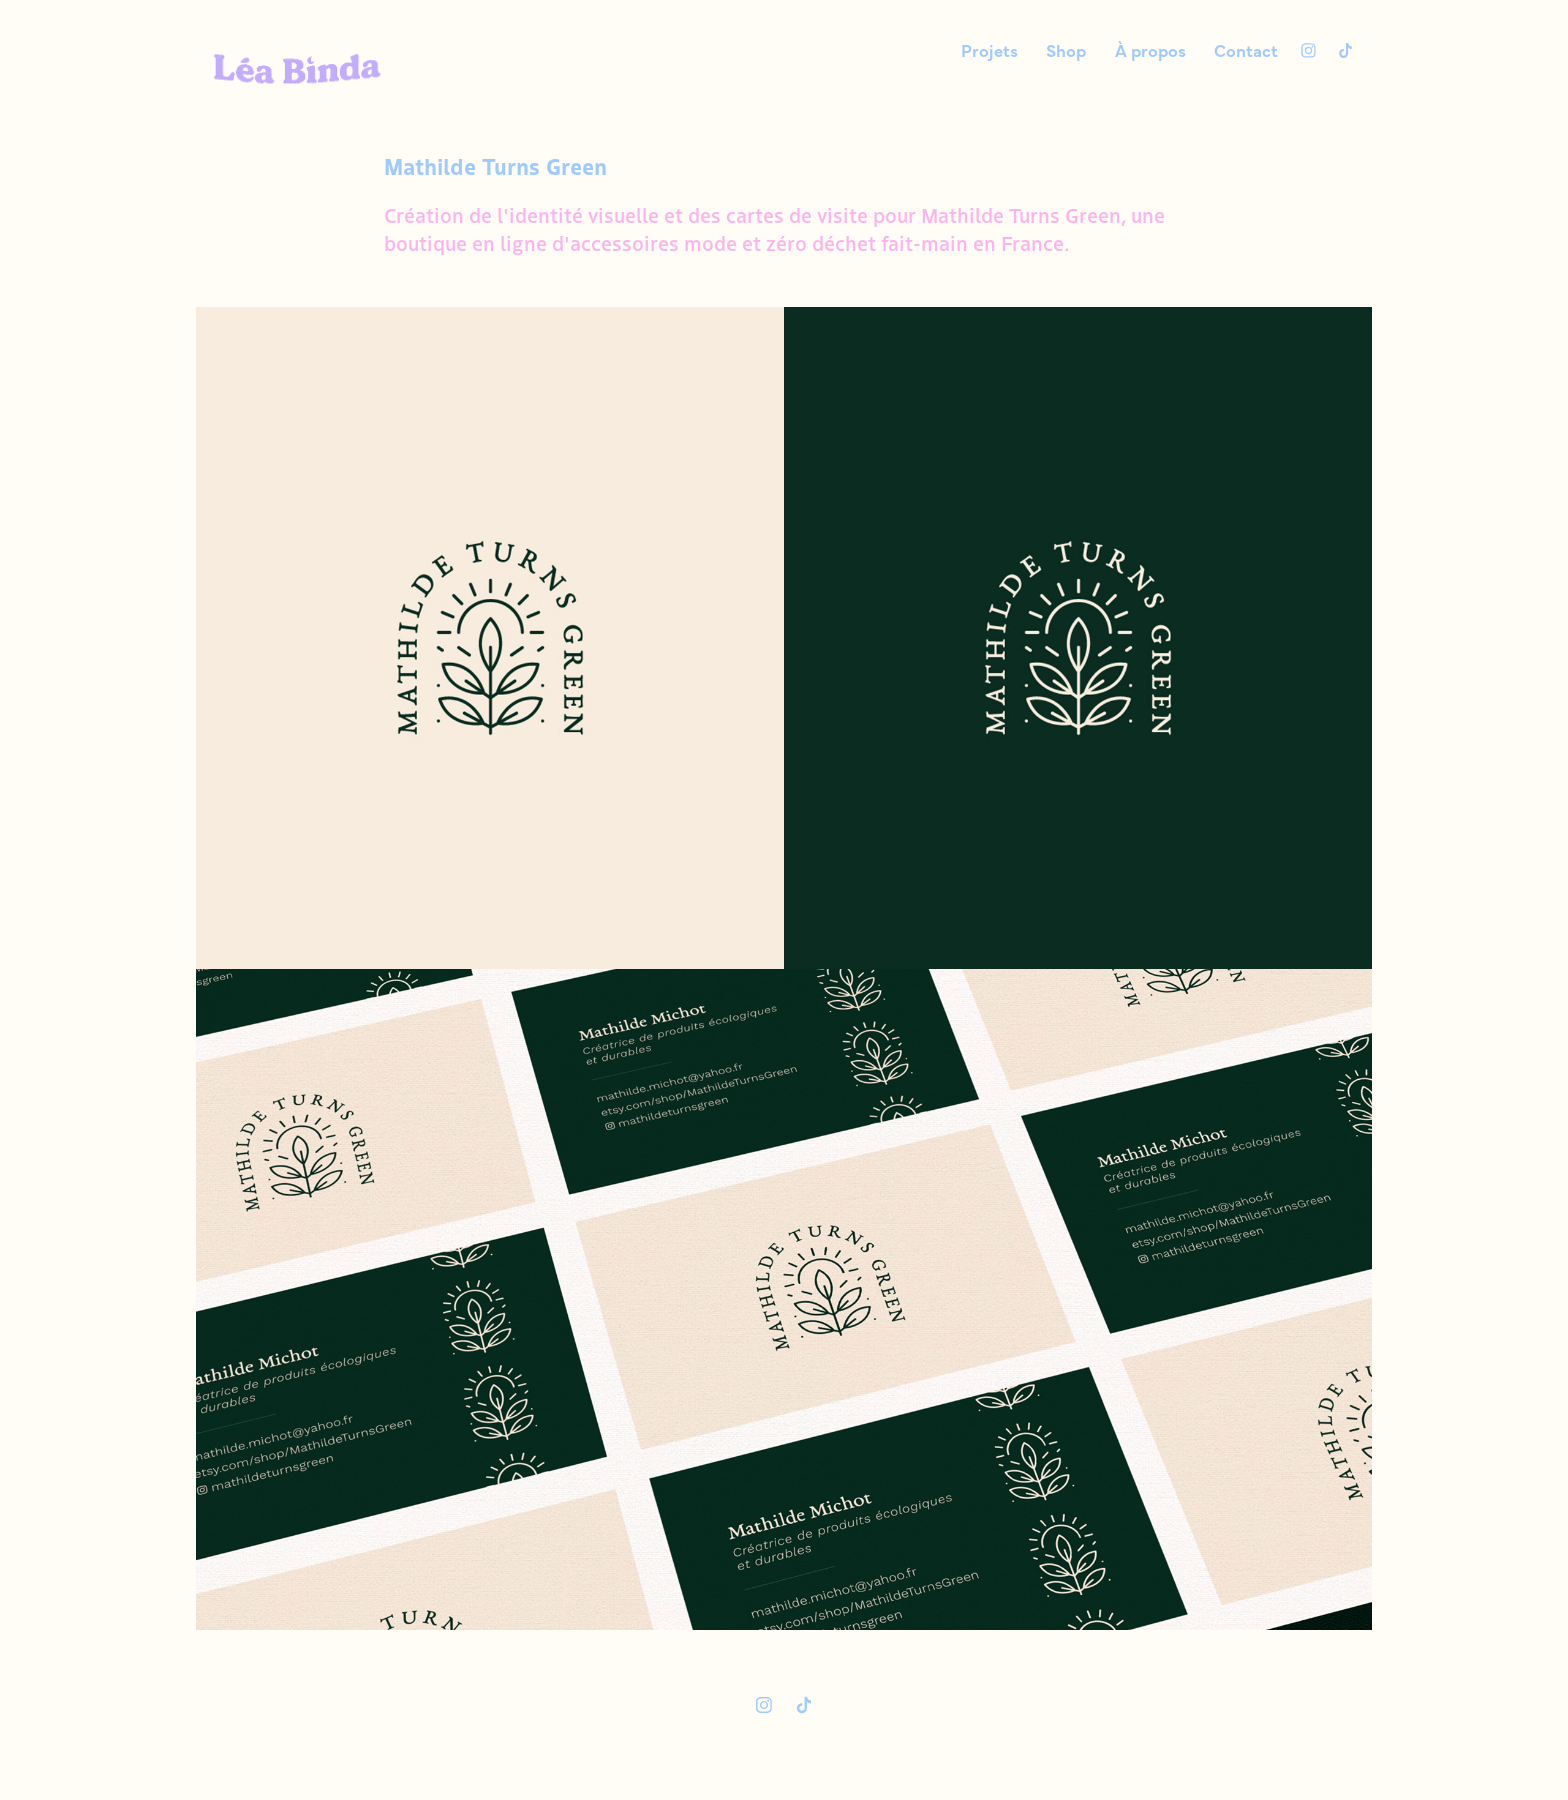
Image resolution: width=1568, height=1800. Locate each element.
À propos (1150, 49)
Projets (989, 49)
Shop (1066, 49)
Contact (1246, 49)
